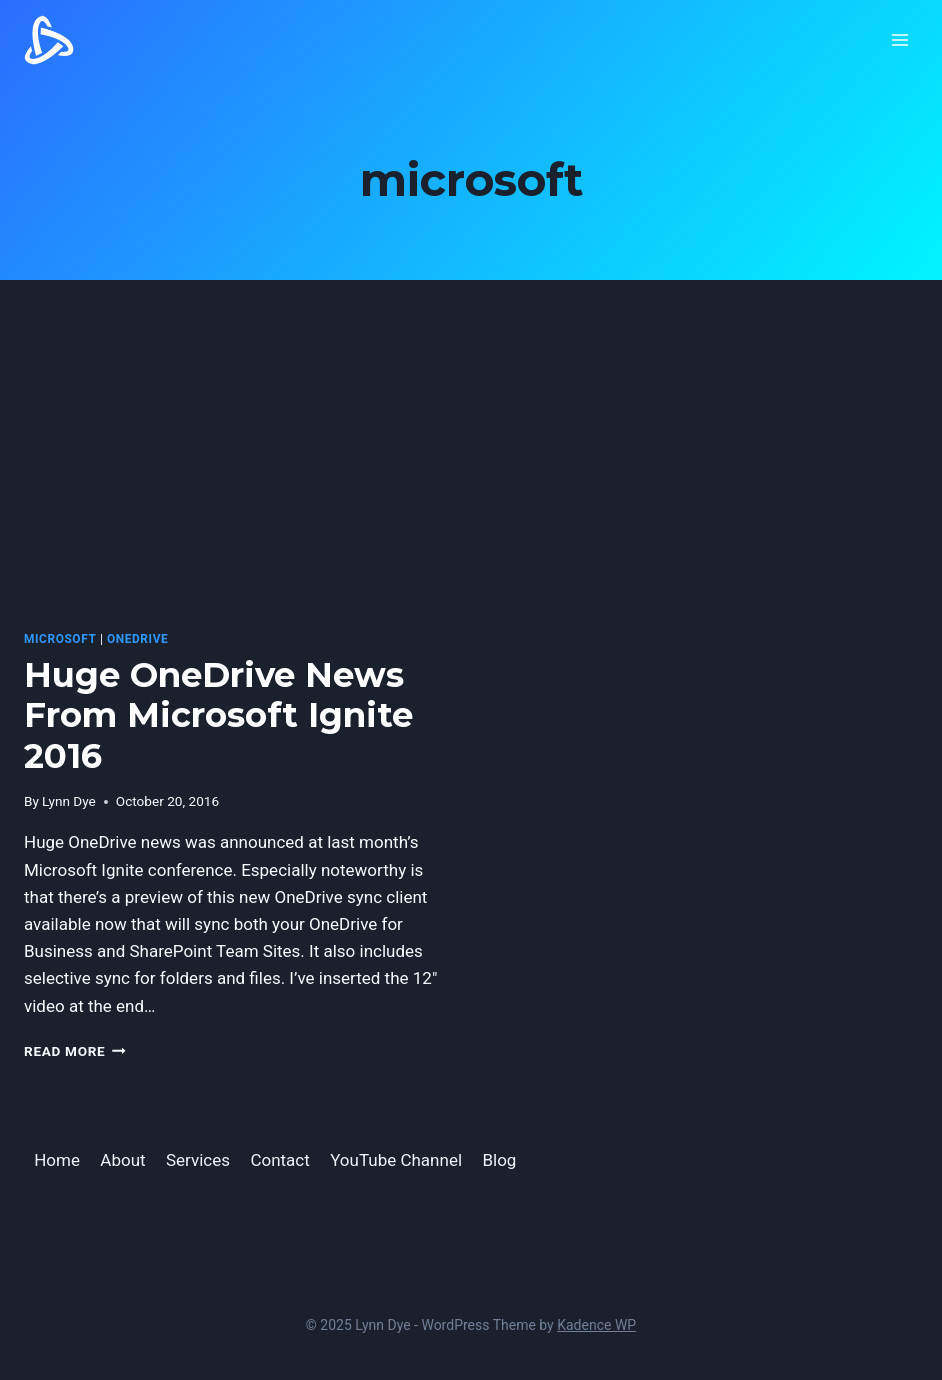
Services (198, 1160)
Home (57, 1160)
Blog (499, 1160)
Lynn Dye (69, 801)
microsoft (60, 639)
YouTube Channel (396, 1160)
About (122, 1160)
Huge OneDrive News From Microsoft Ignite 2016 (218, 716)
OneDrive (137, 639)
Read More (75, 1051)
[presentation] (237, 470)
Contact (279, 1160)
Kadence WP (596, 1325)
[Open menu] (899, 39)
